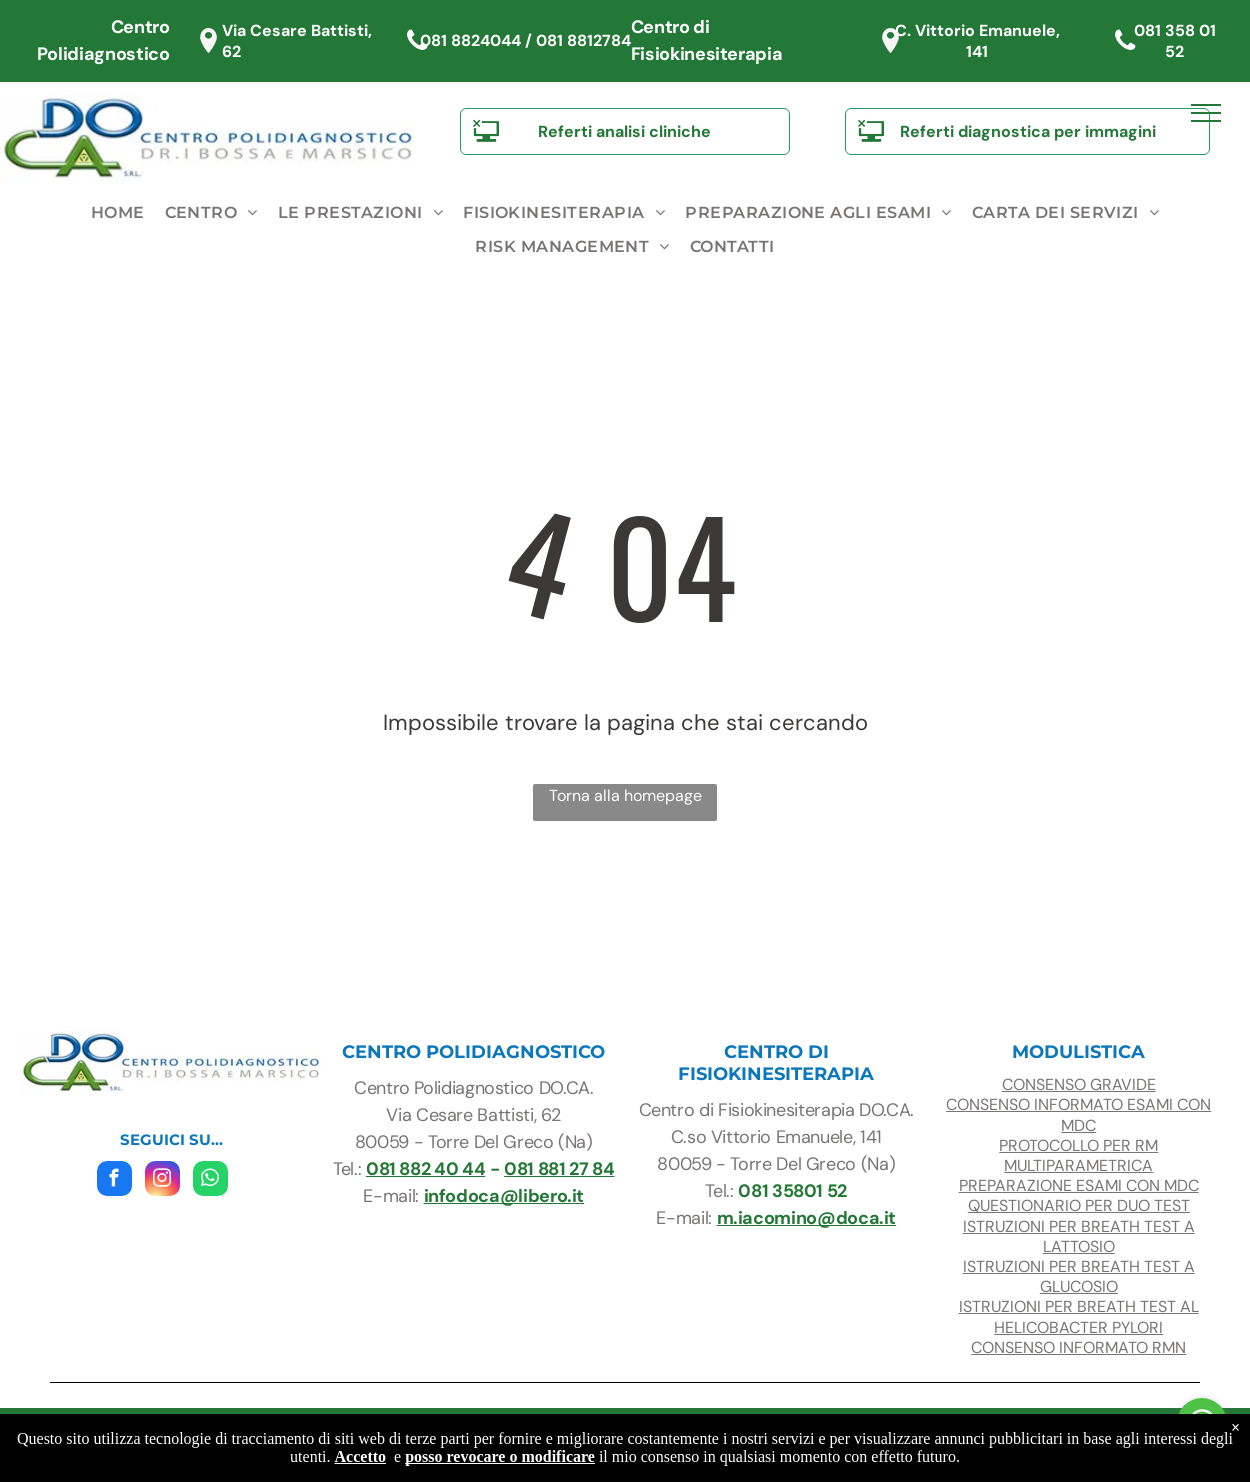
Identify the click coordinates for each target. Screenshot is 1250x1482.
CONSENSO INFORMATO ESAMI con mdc (1078, 1114)
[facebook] (114, 1181)
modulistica (1078, 1052)
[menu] (1206, 113)
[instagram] (162, 1181)
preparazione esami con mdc (1079, 1185)
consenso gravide (1079, 1084)
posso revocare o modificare (500, 1456)
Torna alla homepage (625, 795)
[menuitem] (118, 213)
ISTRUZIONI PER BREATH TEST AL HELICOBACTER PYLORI (1079, 1316)
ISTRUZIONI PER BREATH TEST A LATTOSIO (1079, 1236)
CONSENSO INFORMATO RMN (1078, 1347)
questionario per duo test (1079, 1205)
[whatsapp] (210, 1181)
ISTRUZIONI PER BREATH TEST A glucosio (1079, 1276)
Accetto (361, 1456)
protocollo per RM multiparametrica (1078, 1155)
